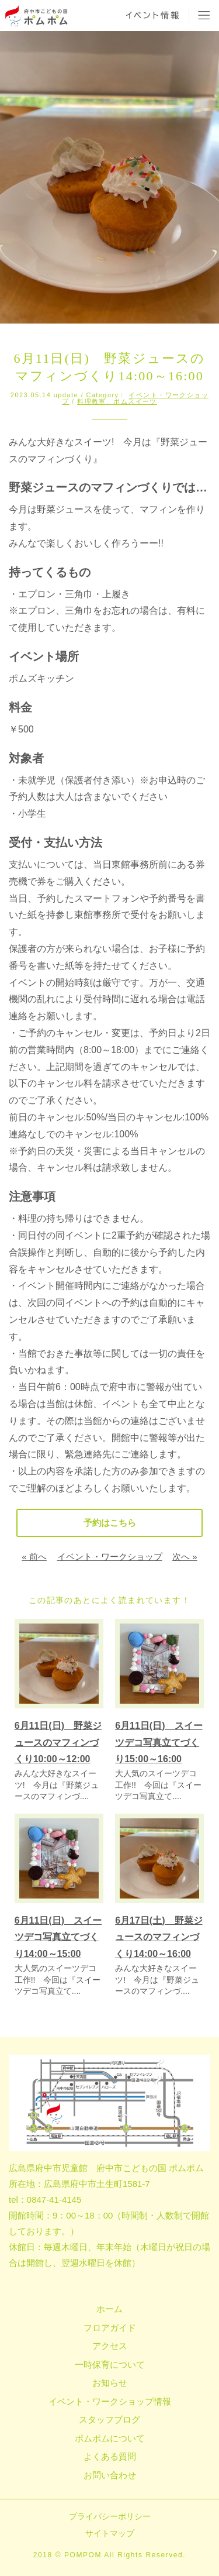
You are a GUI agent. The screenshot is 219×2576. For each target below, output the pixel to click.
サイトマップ (109, 2533)
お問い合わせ (110, 2475)
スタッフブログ (109, 2419)
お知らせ (109, 2383)
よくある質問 (110, 2456)
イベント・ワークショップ (109, 1557)
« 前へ (34, 1557)
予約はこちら (110, 1523)
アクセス (109, 2346)
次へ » (184, 1557)
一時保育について (110, 2364)
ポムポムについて (110, 2438)
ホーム (109, 2309)
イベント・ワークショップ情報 (109, 2401)
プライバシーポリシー (110, 2516)
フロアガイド (110, 2328)
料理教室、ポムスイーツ (117, 401)
